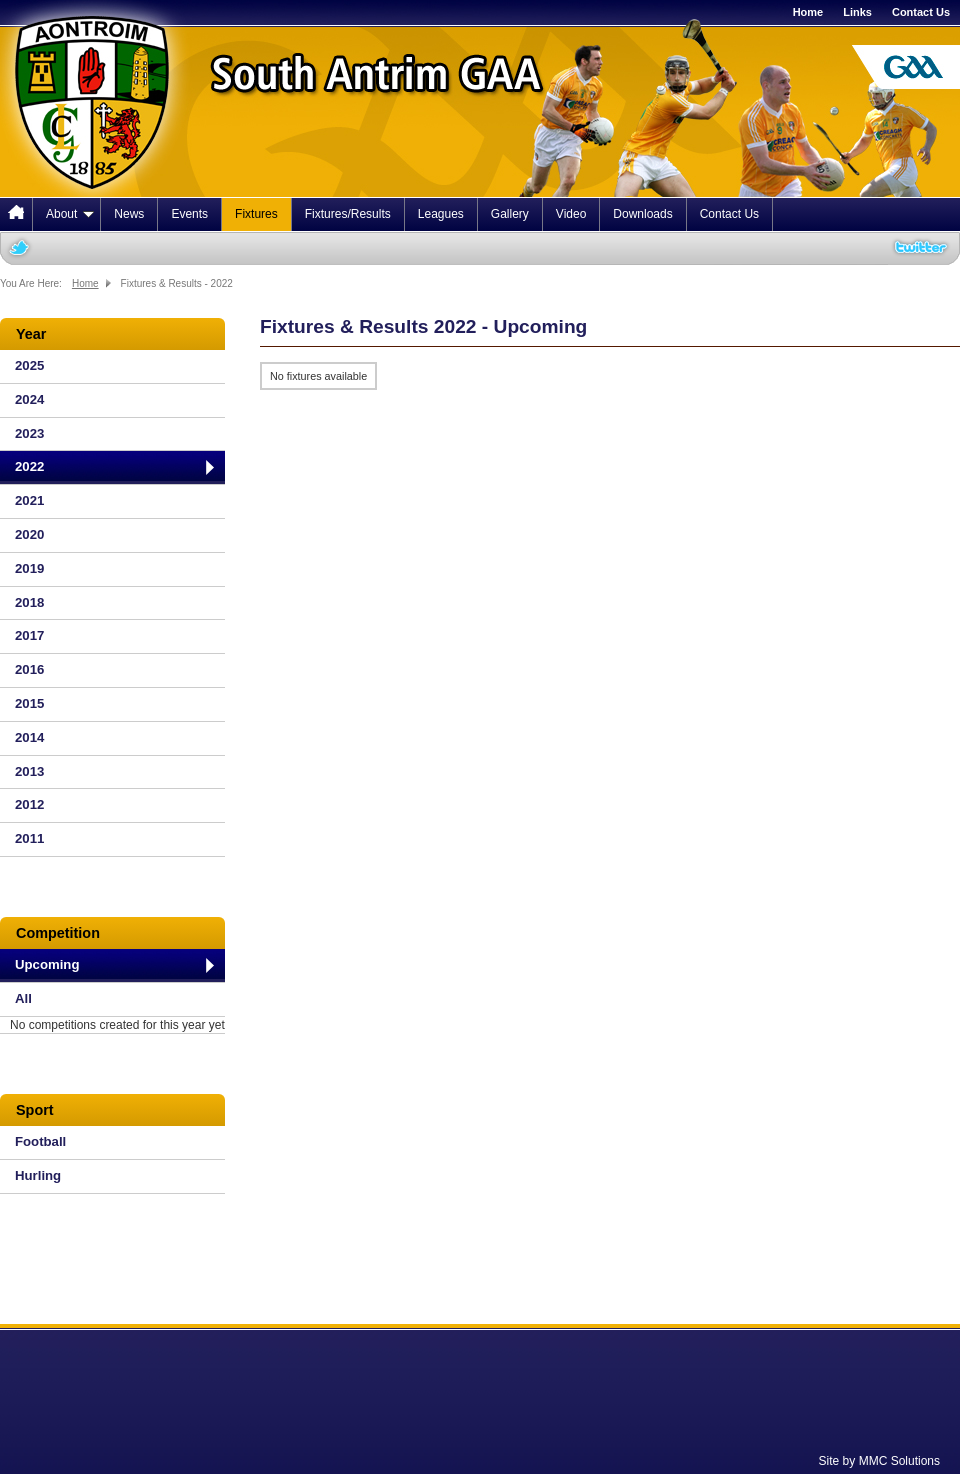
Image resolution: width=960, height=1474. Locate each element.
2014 (29, 737)
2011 (29, 838)
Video (571, 214)
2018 (29, 602)
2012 (29, 804)
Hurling (38, 1175)
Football (40, 1141)
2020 (29, 534)
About (70, 214)
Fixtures (256, 214)
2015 (29, 703)
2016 (29, 669)
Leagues (441, 214)
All (23, 998)
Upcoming (47, 964)
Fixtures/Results (348, 214)
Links (857, 12)
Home (808, 12)
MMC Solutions (899, 1461)
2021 (29, 500)
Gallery (510, 214)
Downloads (642, 214)
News (129, 214)
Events (189, 214)
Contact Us (921, 12)
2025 (29, 365)
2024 (29, 399)
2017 (29, 635)
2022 (29, 466)
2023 (29, 433)
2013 (29, 771)
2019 (29, 568)
